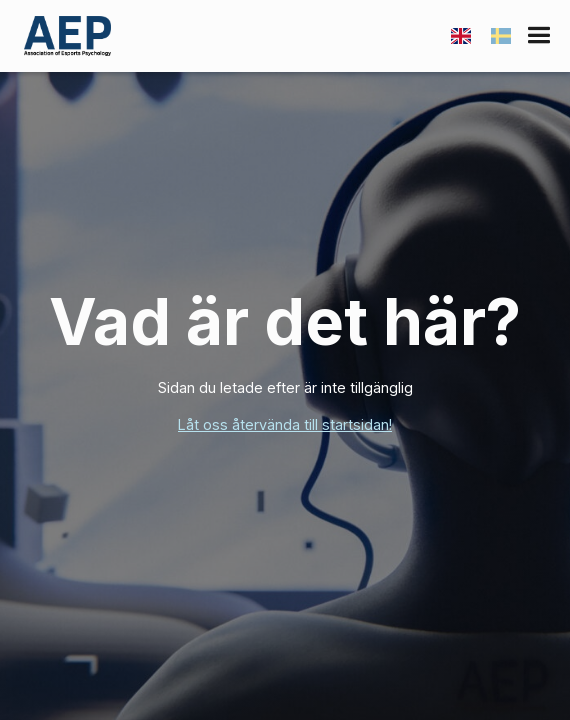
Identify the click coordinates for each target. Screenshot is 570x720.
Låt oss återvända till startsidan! (285, 424)
